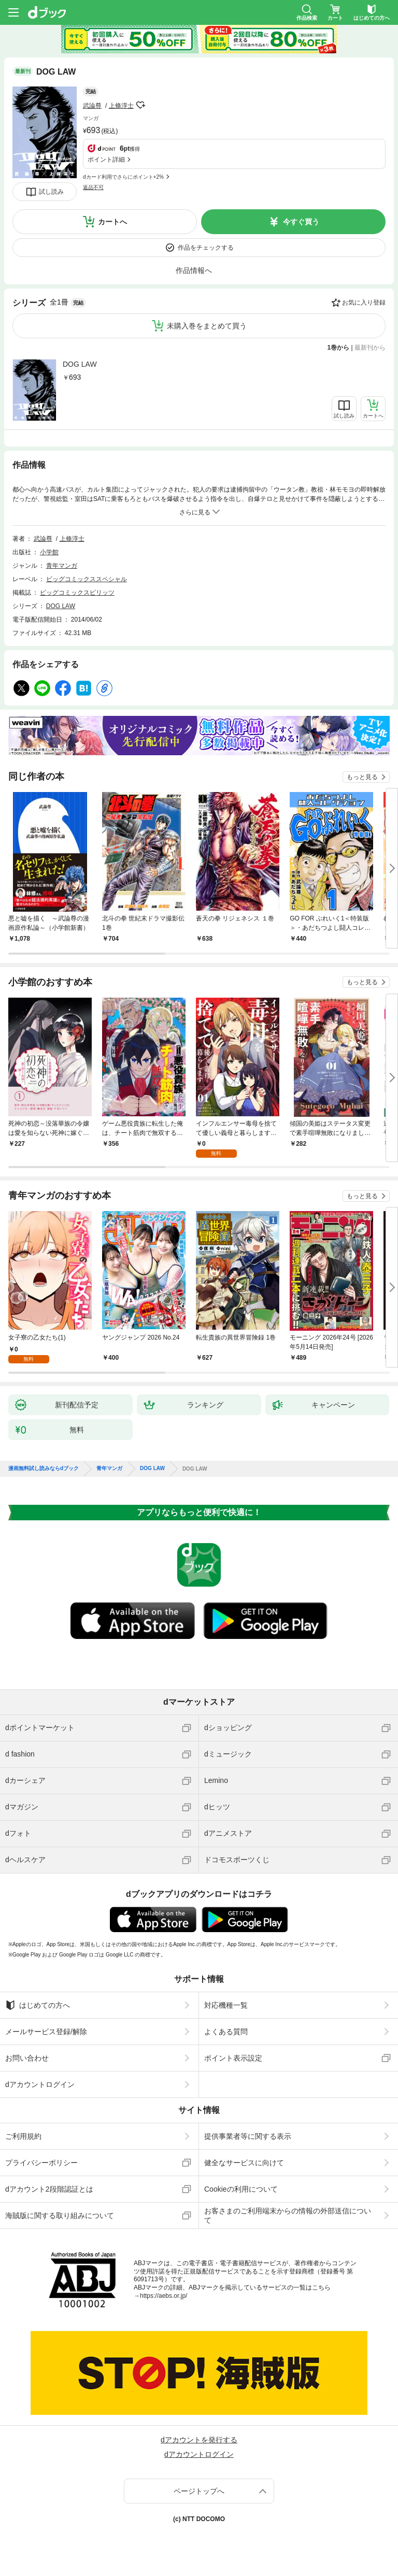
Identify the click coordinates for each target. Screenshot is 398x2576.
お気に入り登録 (364, 302)
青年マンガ (61, 565)
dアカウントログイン (40, 2084)
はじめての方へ (37, 2005)
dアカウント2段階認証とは (49, 2189)
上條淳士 (121, 105)
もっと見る (362, 777)
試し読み (51, 191)
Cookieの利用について (241, 2189)
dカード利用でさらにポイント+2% (123, 177)
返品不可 (93, 187)
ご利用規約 (23, 2136)
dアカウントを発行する (199, 2440)
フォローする (141, 105)
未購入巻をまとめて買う (207, 326)
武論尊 (92, 105)
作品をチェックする (206, 247)
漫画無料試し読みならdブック (43, 1468)
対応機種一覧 (226, 2005)
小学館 (49, 552)
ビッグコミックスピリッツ (77, 592)
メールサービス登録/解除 (46, 2031)
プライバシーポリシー (41, 2162)
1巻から (339, 347)
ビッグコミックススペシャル (86, 579)
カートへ (112, 222)
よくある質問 (226, 2031)
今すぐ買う (301, 222)
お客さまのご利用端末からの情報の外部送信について (287, 2215)
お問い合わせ (27, 2058)
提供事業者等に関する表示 (247, 2136)
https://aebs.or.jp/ (163, 2295)
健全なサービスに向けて (244, 2162)
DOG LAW (80, 364)
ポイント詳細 (106, 159)
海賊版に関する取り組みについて (59, 2215)
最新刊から (370, 347)
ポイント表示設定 (233, 2058)
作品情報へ (194, 270)
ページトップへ (199, 2491)
